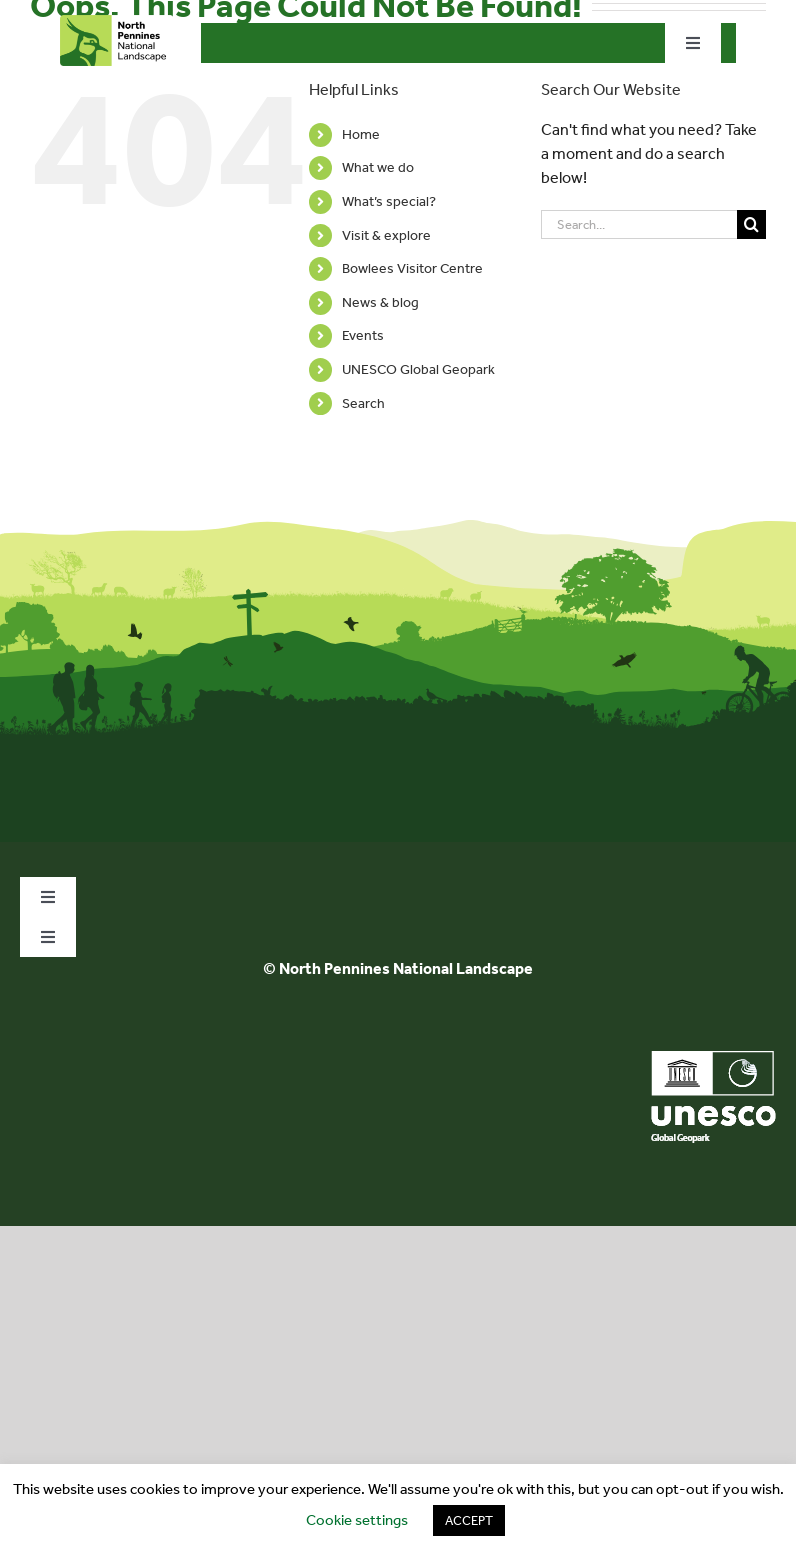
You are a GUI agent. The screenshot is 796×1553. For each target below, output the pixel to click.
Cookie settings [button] (357, 1520)
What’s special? (389, 201)
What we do (378, 167)
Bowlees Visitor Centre (412, 268)
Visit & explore (386, 235)
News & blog (380, 302)
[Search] (751, 224)
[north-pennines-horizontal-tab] (117, 22)
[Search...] (639, 224)
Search (363, 403)
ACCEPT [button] (469, 1520)
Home (361, 134)
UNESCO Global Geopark (418, 369)
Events (363, 335)
